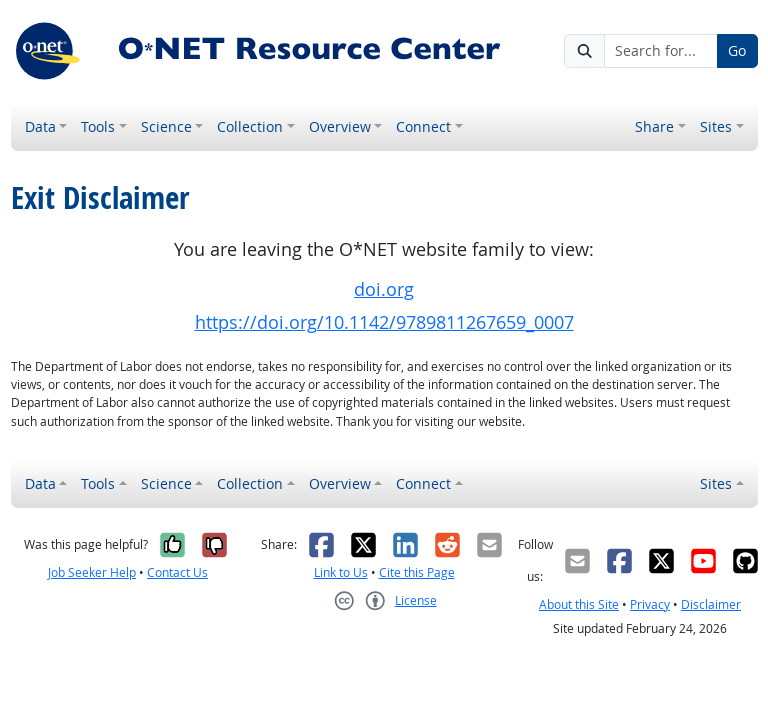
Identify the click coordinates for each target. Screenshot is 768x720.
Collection (250, 126)
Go (737, 50)
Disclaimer (711, 604)
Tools (98, 126)
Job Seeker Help (92, 572)
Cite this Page (417, 572)
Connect (423, 126)
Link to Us (341, 572)
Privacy (650, 604)
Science (166, 126)
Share (654, 126)
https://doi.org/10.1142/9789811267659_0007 (384, 322)
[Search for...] (661, 51)
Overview (340, 126)
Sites (716, 126)
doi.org (384, 289)
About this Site (579, 604)
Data (40, 126)
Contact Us (177, 572)
